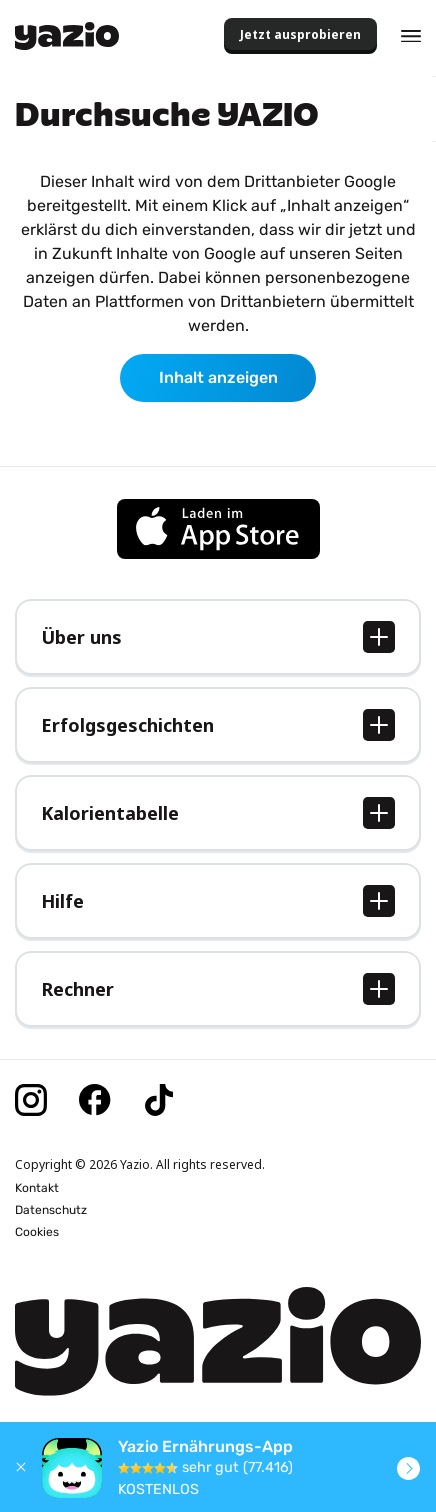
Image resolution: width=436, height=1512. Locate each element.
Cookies (37, 1232)
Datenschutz (51, 1210)
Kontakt (37, 1188)
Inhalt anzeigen (218, 377)
